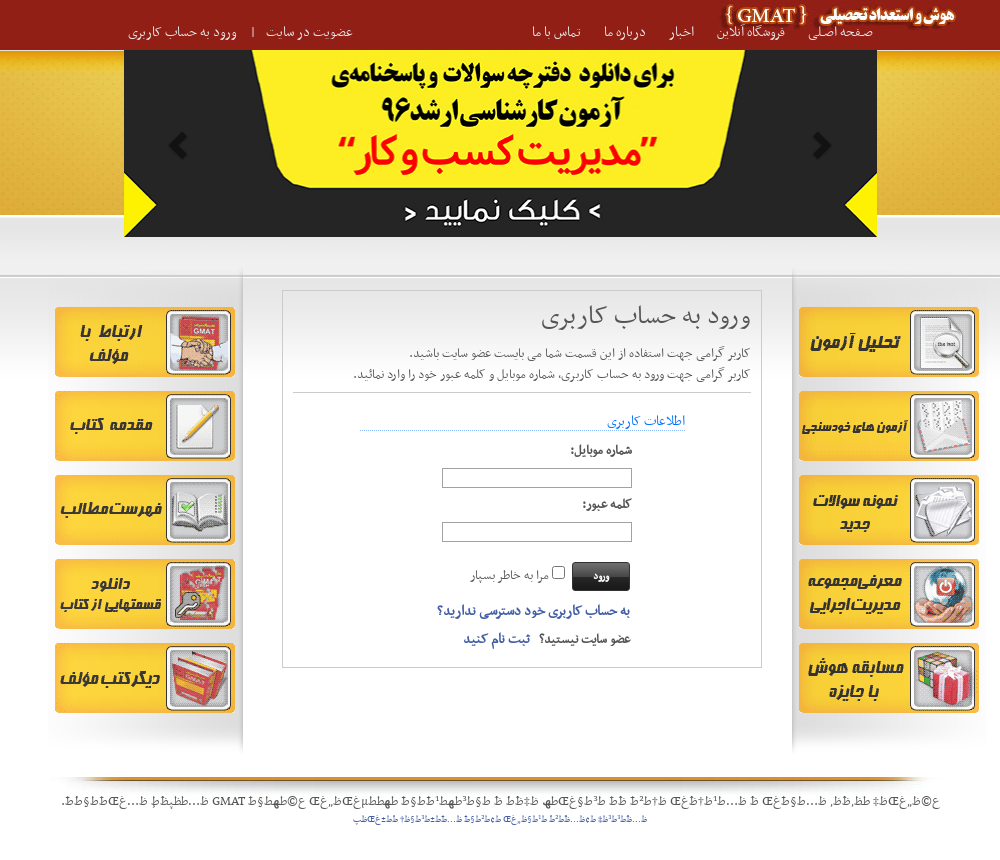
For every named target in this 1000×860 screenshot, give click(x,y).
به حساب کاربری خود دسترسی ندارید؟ (533, 611)
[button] (180, 143)
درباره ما (625, 32)
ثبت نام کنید (496, 639)
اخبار (681, 32)
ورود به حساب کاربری (182, 32)
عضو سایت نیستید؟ (546, 640)
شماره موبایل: (601, 451)
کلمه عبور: (607, 505)
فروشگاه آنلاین (751, 32)
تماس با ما (556, 32)
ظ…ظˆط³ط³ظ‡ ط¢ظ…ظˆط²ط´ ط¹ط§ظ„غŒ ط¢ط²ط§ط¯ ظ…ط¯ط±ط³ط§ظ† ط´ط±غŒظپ (500, 820)
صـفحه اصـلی (840, 32)
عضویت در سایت (309, 32)
